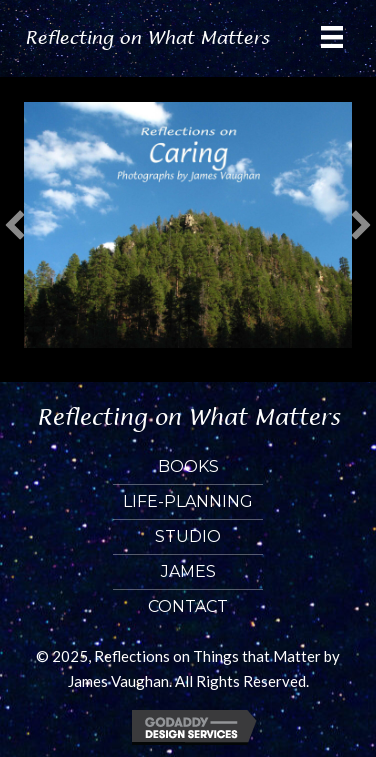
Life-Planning (188, 501)
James (188, 571)
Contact (188, 606)
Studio (188, 536)
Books (188, 466)
